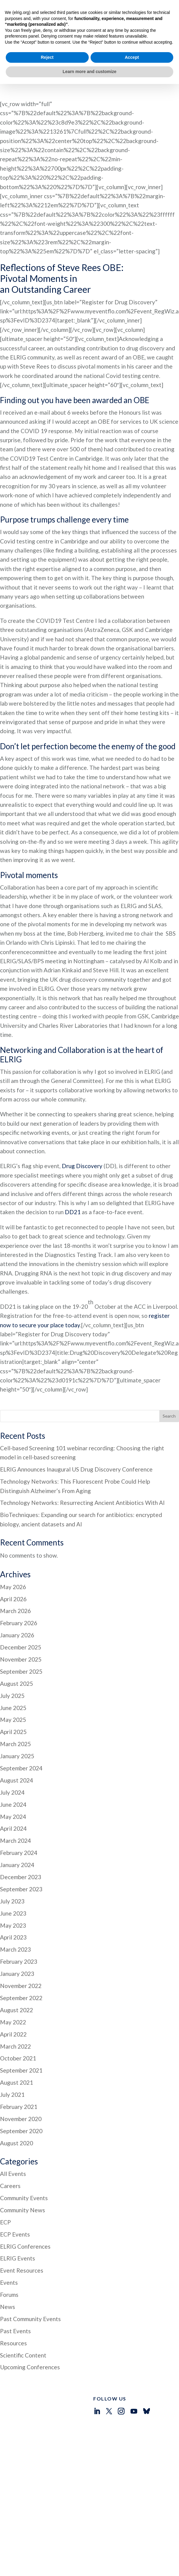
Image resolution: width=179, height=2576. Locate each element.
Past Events (15, 2291)
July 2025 (12, 1656)
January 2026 (17, 1595)
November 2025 (20, 1619)
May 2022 (13, 1982)
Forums (9, 2255)
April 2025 (13, 1692)
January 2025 (17, 1716)
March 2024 (15, 1801)
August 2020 (16, 2103)
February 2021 (18, 2067)
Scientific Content (23, 2315)
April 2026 (13, 1559)
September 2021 (21, 2030)
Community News (22, 2170)
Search (169, 1376)
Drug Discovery (82, 1126)
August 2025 (16, 1644)
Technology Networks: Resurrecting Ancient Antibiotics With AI (82, 1463)
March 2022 (15, 2006)
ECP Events (15, 2194)
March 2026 (15, 1571)
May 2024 (13, 1777)
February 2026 (18, 1583)
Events (9, 2243)
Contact (26, 2486)
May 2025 (13, 1680)
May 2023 (13, 1886)
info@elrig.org (108, 2484)
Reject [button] (47, 2549)
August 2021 (16, 2043)
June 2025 (13, 1668)
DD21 (73, 1172)
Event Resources (21, 2230)
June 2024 (13, 1765)
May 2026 (13, 1547)
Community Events (24, 2158)
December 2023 (20, 1837)
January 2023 (17, 1934)
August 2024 (16, 1740)
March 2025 (15, 1704)
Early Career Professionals (45, 2479)
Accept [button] (132, 2549)
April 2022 (13, 1994)
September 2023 (21, 1849)
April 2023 (13, 1897)
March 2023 (15, 1909)
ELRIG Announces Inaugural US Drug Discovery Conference (76, 1429)
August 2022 (16, 1970)
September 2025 (21, 1632)
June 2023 (13, 1873)
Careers (10, 2146)
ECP (5, 2182)
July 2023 (12, 1861)
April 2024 (13, 1789)
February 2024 (18, 1813)
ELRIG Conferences (25, 2206)
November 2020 (20, 2079)
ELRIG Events (17, 2218)
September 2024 (21, 1728)
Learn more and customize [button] (89, 2563)
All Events (13, 2134)
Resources (13, 2303)
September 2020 (21, 2091)
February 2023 (18, 1922)
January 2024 (17, 1825)
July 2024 (12, 1752)
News (7, 2267)
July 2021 (12, 2055)
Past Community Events (30, 2279)
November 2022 (20, 1946)
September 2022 (21, 1958)
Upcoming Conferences (30, 2327)
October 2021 (18, 2018)
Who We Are (31, 2466)
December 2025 (20, 1607)
